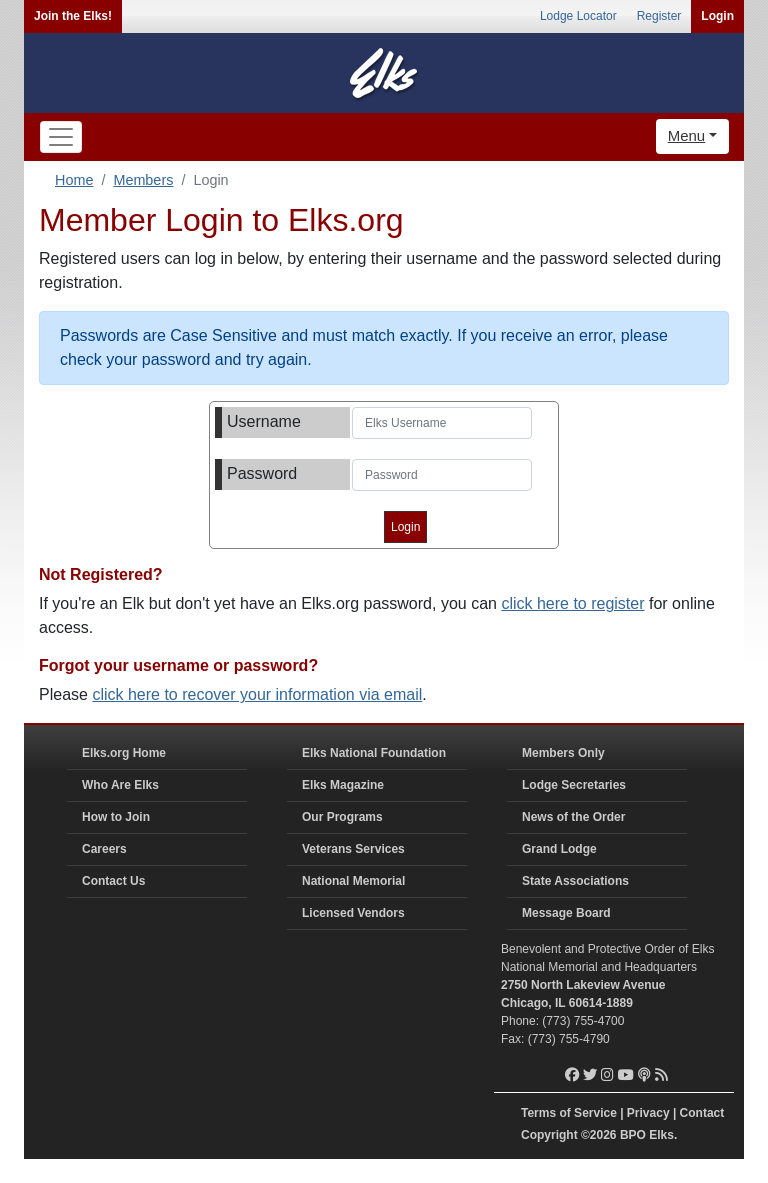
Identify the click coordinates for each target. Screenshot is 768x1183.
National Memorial (353, 881)
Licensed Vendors (353, 913)
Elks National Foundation (374, 753)
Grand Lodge (559, 849)
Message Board (566, 913)
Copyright (549, 1135)
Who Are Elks (120, 785)
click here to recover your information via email (257, 694)
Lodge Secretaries (574, 785)
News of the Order (573, 817)
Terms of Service (569, 1113)
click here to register (572, 603)
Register (659, 16)
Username (264, 421)
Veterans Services (353, 849)
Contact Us (113, 881)
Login (717, 16)
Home (74, 180)
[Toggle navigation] (61, 137)
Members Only (563, 753)
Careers (104, 849)
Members (143, 180)
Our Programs (342, 817)
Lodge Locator (578, 16)
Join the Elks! (73, 16)
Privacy (648, 1113)
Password (262, 473)
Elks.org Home (124, 753)
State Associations (575, 881)
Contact (702, 1113)
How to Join (116, 817)
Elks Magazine (343, 785)
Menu (687, 135)
